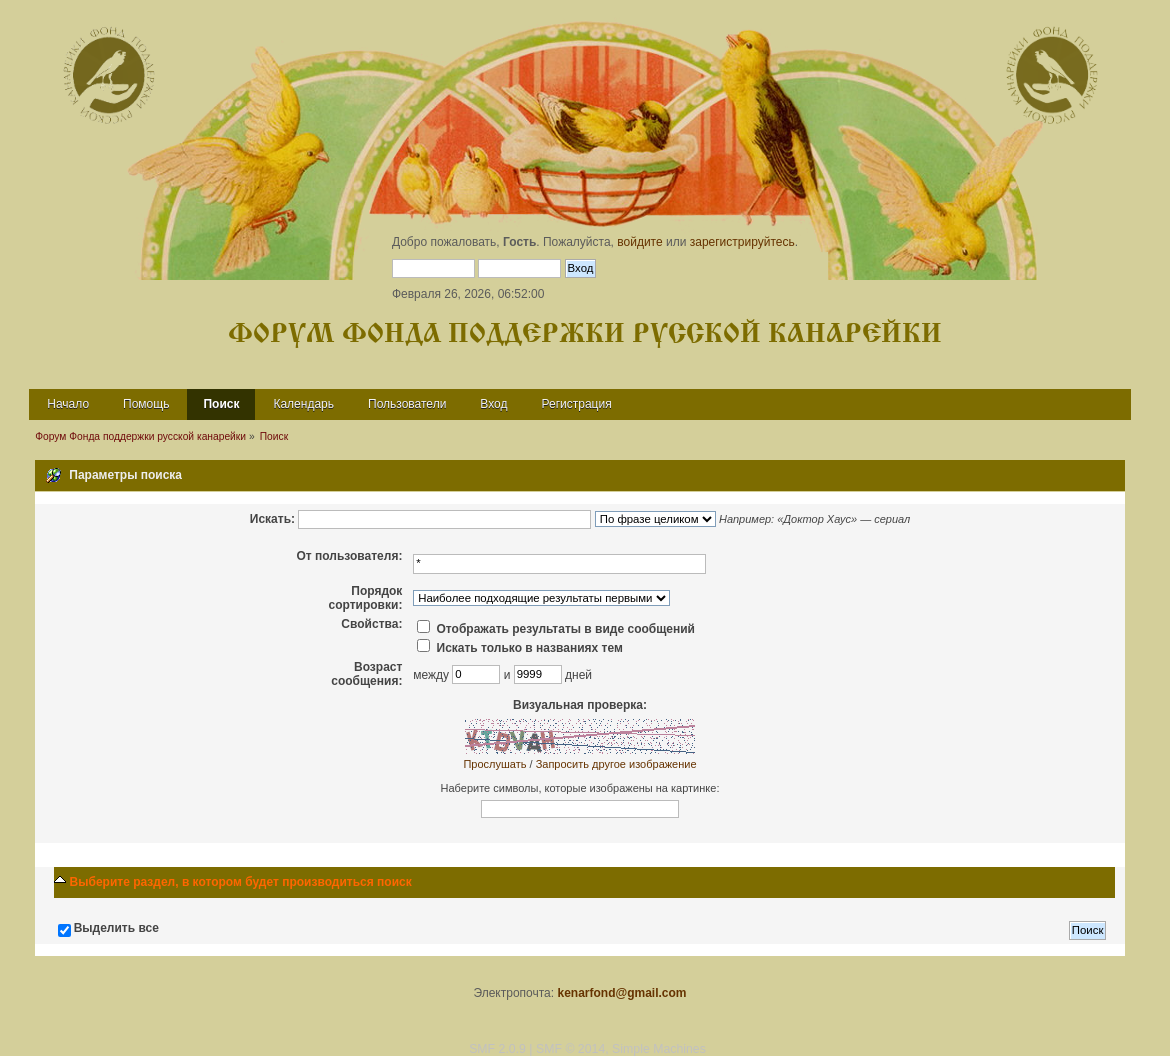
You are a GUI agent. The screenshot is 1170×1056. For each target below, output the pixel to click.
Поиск (221, 404)
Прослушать (494, 764)
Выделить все (116, 928)
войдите (639, 242)
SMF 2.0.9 (497, 1049)
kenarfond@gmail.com (621, 993)
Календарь (303, 404)
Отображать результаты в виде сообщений (556, 629)
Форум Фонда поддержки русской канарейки (585, 334)
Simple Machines (659, 1049)
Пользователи (407, 404)
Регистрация (577, 404)
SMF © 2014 (570, 1049)
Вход (493, 404)
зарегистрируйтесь (742, 242)
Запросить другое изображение (616, 764)
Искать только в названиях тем (520, 648)
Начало (68, 404)
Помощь (146, 404)
